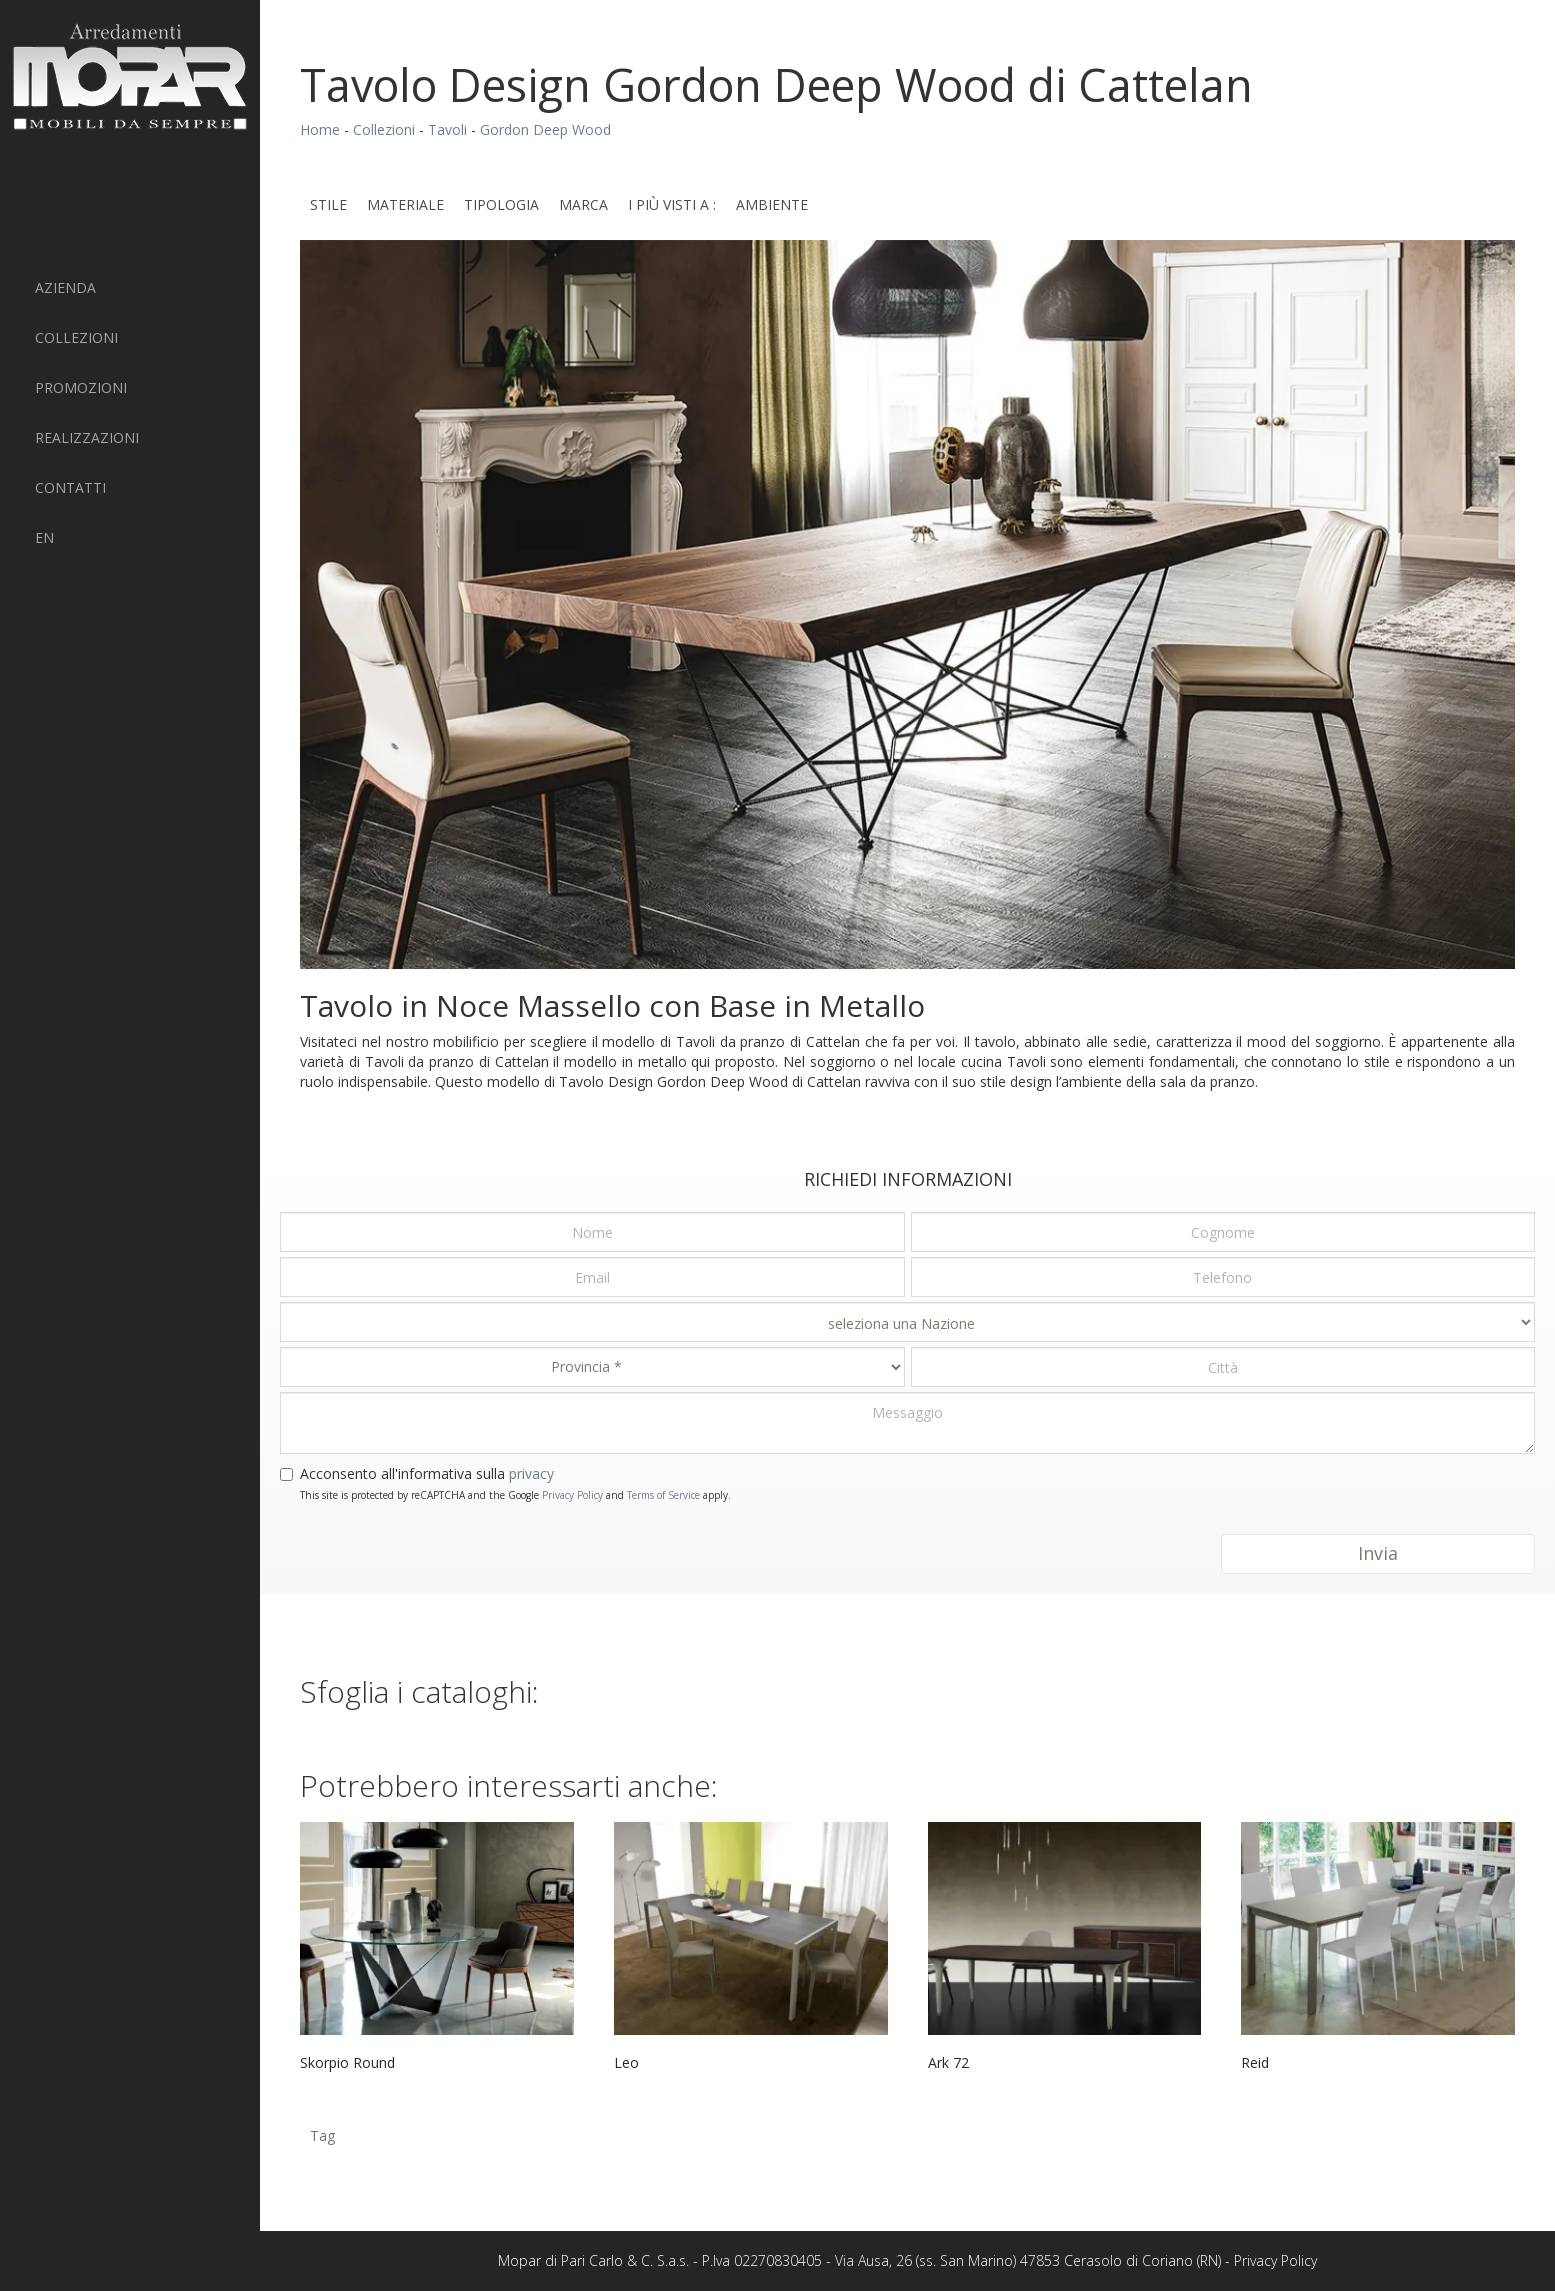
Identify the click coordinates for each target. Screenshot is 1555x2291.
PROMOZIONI (81, 387)
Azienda (65, 287)
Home (320, 129)
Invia (1378, 1553)
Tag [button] (322, 2135)
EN (44, 537)
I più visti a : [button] (672, 204)
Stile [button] (328, 204)
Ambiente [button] (772, 204)
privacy (531, 1473)
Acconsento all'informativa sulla (427, 1473)
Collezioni (76, 337)
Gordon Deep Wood (545, 129)
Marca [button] (583, 204)
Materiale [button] (405, 204)
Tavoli (447, 129)
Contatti (70, 487)
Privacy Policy (572, 1495)
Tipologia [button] (501, 204)
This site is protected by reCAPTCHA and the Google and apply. (515, 1495)
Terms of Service (663, 1495)
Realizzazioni (87, 437)
